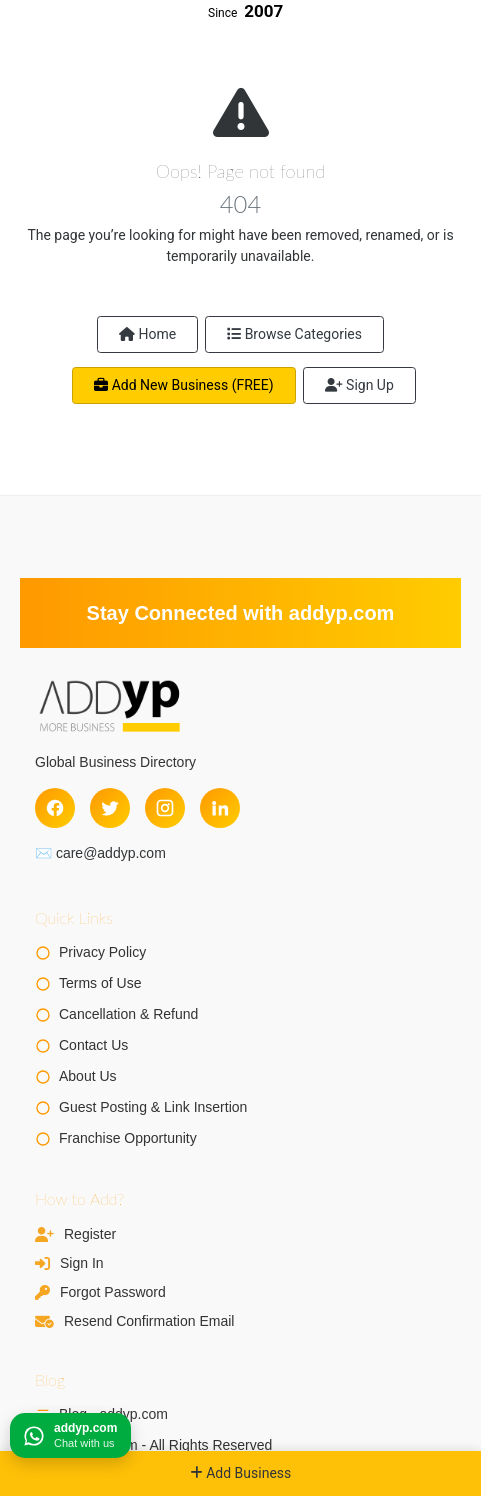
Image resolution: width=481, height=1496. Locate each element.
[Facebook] (55, 808)
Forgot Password (113, 1292)
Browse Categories (294, 334)
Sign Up (359, 385)
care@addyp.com (111, 853)
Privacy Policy (102, 952)
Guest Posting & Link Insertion (153, 1107)
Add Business (241, 1473)
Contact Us (93, 1045)
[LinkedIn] (220, 808)
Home (147, 334)
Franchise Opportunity (128, 1138)
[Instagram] (165, 808)
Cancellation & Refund (128, 1014)
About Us (88, 1076)
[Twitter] (110, 808)
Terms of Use (100, 983)
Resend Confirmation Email (149, 1321)
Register (90, 1234)
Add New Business (183, 385)
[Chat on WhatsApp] (70, 1435)
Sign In (82, 1263)
